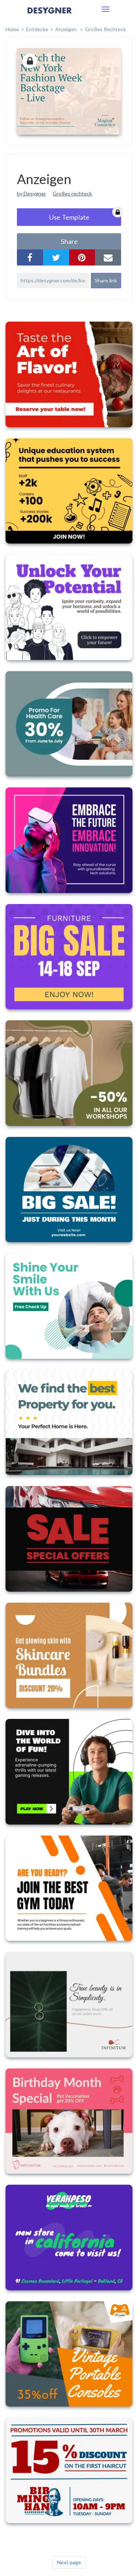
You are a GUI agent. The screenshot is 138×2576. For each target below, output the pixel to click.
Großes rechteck (72, 193)
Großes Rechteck (105, 29)
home (12, 29)
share (69, 241)
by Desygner (31, 193)
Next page (69, 2562)
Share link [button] (106, 280)
